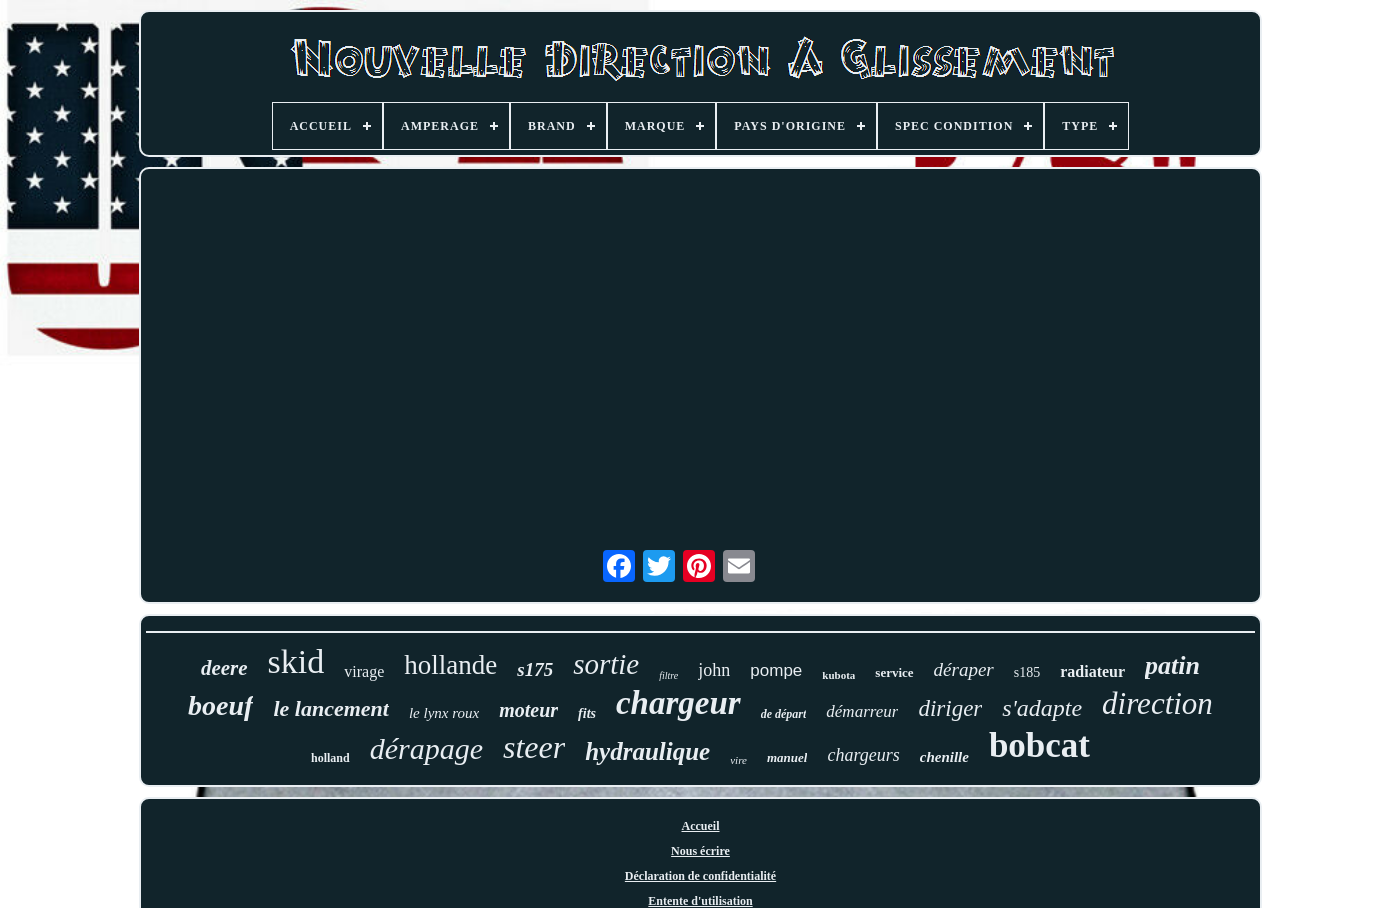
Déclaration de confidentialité (700, 876)
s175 (535, 669)
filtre (668, 675)
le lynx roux (444, 713)
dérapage (426, 748)
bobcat (1039, 745)
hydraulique (647, 751)
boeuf (220, 705)
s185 (1027, 672)
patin (1172, 665)
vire (738, 760)
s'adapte (1042, 708)
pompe (776, 670)
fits (587, 713)
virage (364, 671)
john (714, 670)
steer (534, 747)
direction (1157, 703)
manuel (787, 757)
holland (330, 758)
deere (224, 668)
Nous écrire (700, 851)
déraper (964, 669)
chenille (944, 757)
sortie (606, 664)
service (894, 672)
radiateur (1092, 671)
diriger (950, 708)
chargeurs (863, 755)
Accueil (701, 826)
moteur (528, 710)
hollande (450, 665)
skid (296, 661)
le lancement (330, 708)
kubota (838, 675)
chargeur (678, 703)
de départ (784, 714)
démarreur (862, 711)
